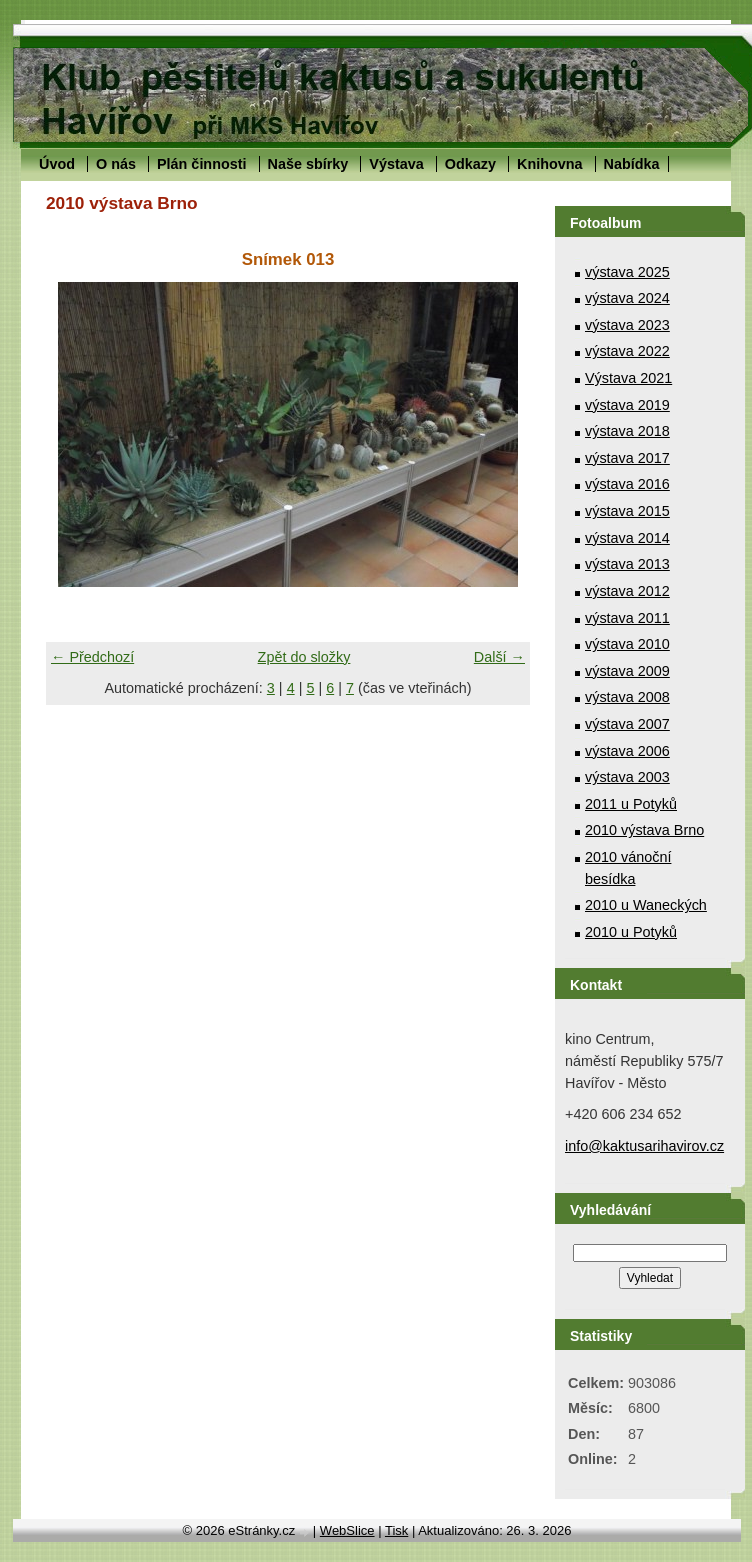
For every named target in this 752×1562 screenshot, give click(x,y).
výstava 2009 (627, 671)
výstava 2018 (627, 431)
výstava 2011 (627, 618)
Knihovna (550, 164)
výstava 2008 (627, 697)
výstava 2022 (627, 351)
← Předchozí (92, 657)
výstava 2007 (627, 724)
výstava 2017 (627, 458)
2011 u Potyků (631, 804)
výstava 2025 (627, 272)
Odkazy (470, 164)
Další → (499, 657)
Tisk (396, 1530)
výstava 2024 (627, 298)
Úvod (57, 164)
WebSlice (347, 1530)
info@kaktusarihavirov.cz (644, 1146)
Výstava (396, 164)
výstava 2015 (627, 511)
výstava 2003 (627, 777)
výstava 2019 (627, 405)
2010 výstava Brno (644, 830)
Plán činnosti (202, 164)
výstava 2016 (627, 484)
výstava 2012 (627, 591)
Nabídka (632, 164)
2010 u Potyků (631, 932)
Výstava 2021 (628, 378)
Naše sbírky (308, 164)
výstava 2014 (627, 538)
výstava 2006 (627, 751)
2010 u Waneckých (646, 905)
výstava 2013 (627, 564)
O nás (116, 164)
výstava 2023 (627, 325)
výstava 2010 (627, 644)
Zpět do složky (304, 657)
